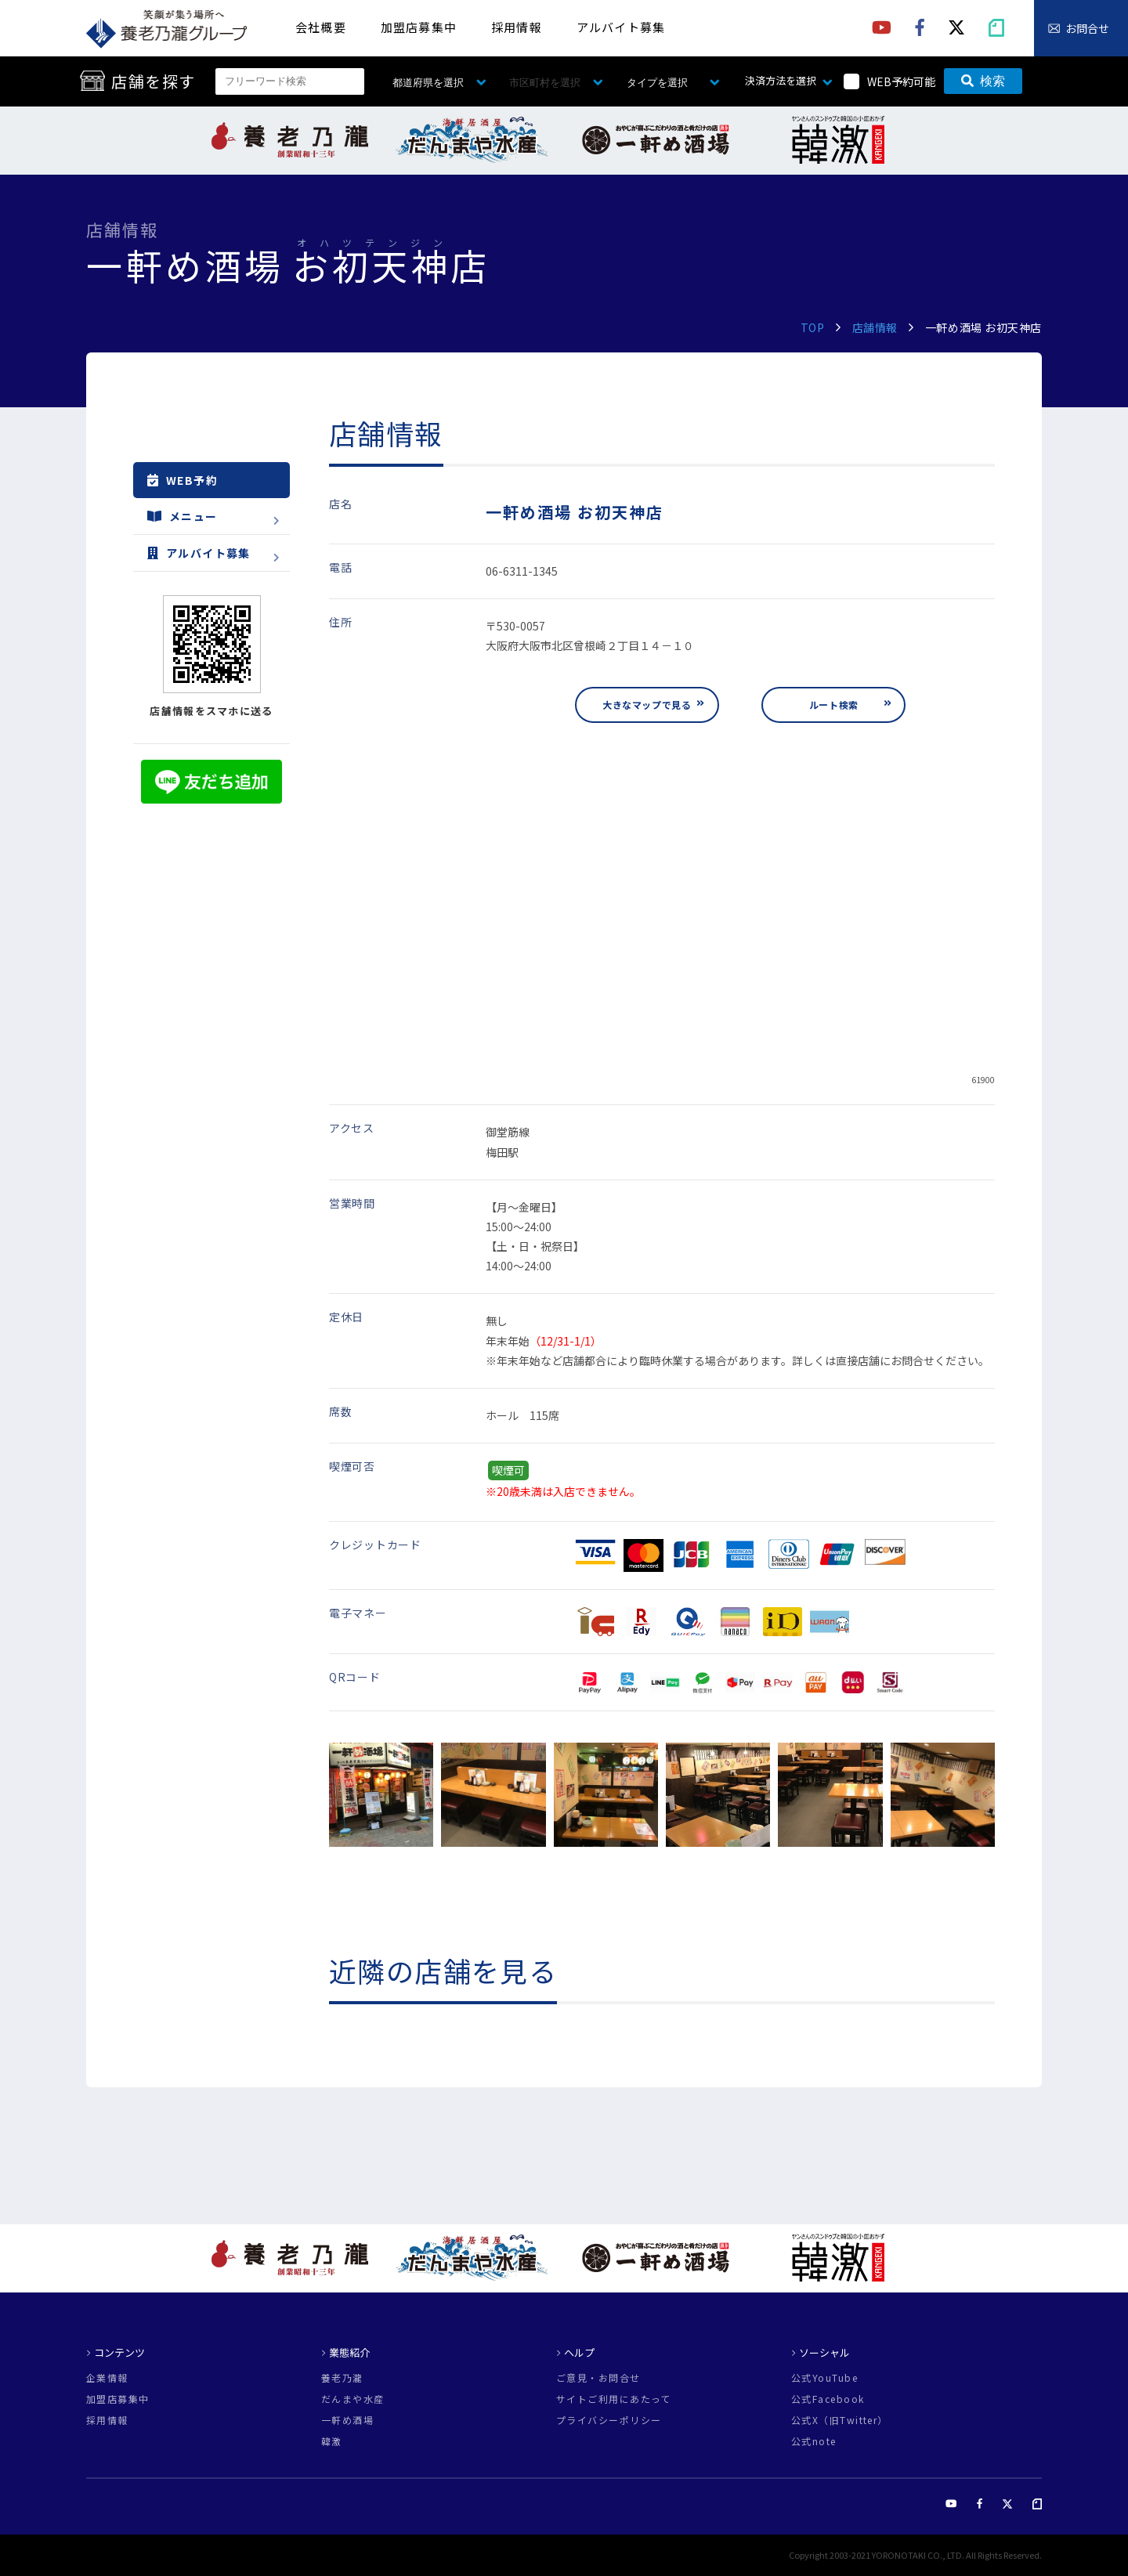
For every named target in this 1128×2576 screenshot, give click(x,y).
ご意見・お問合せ (598, 2378)
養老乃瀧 (342, 2378)
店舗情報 (875, 327)
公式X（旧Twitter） (839, 2420)
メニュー (182, 516)
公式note (814, 2441)
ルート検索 (834, 704)
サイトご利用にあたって (613, 2399)
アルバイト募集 (621, 27)
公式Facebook (827, 2399)
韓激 (331, 2441)
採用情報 (516, 27)
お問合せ (1087, 28)
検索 (983, 81)
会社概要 (320, 27)
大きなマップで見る (646, 704)
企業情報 (107, 2378)
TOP (813, 327)
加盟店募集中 (419, 27)
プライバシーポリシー (608, 2420)
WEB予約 (182, 480)
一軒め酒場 (347, 2420)
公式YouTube (824, 2378)
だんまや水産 (353, 2399)
